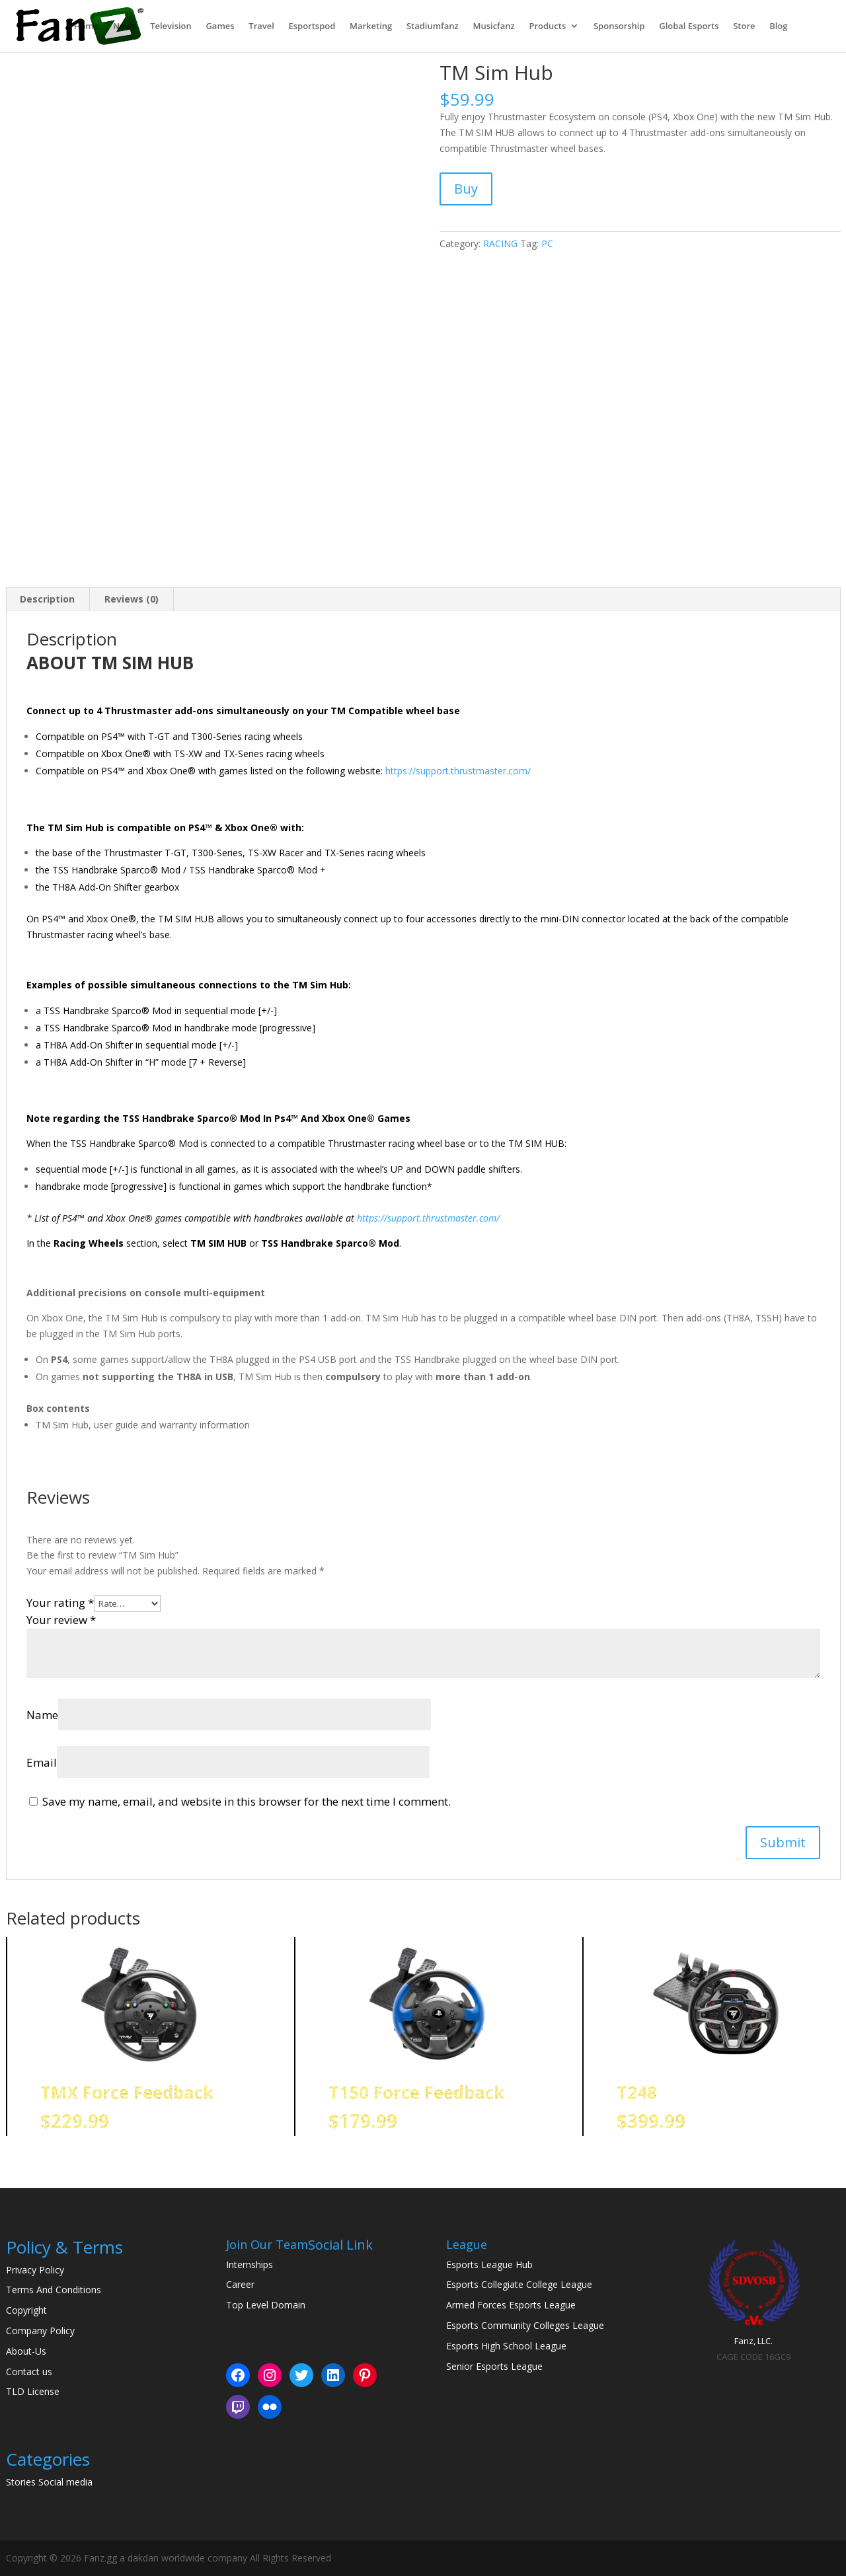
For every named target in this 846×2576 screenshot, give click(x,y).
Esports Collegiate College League (519, 2284)
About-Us (26, 2351)
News (124, 27)
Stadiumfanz (432, 27)
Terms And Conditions (53, 2289)
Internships (249, 2264)
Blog (778, 27)
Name (42, 1714)
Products (547, 27)
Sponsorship (619, 27)
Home (86, 27)
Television (171, 27)
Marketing (371, 27)
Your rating (60, 1602)
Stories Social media (49, 2482)
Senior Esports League (494, 2366)
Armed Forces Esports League (511, 2305)
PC (547, 243)
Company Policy (40, 2330)
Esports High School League (506, 2345)
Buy (466, 189)
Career (240, 2284)
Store (744, 27)
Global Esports (688, 27)
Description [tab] (47, 599)
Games (220, 27)
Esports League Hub (489, 2264)
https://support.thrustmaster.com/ (458, 770)
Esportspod (311, 27)
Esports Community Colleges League (525, 2325)
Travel (261, 27)
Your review (61, 1619)
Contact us (29, 2371)
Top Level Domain (265, 2305)
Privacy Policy (35, 2269)
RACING (500, 243)
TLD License (32, 2391)
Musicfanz (493, 27)
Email (41, 1762)
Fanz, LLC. (753, 2341)
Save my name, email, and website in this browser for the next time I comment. (246, 1801)
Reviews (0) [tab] (131, 599)
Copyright (26, 2310)
